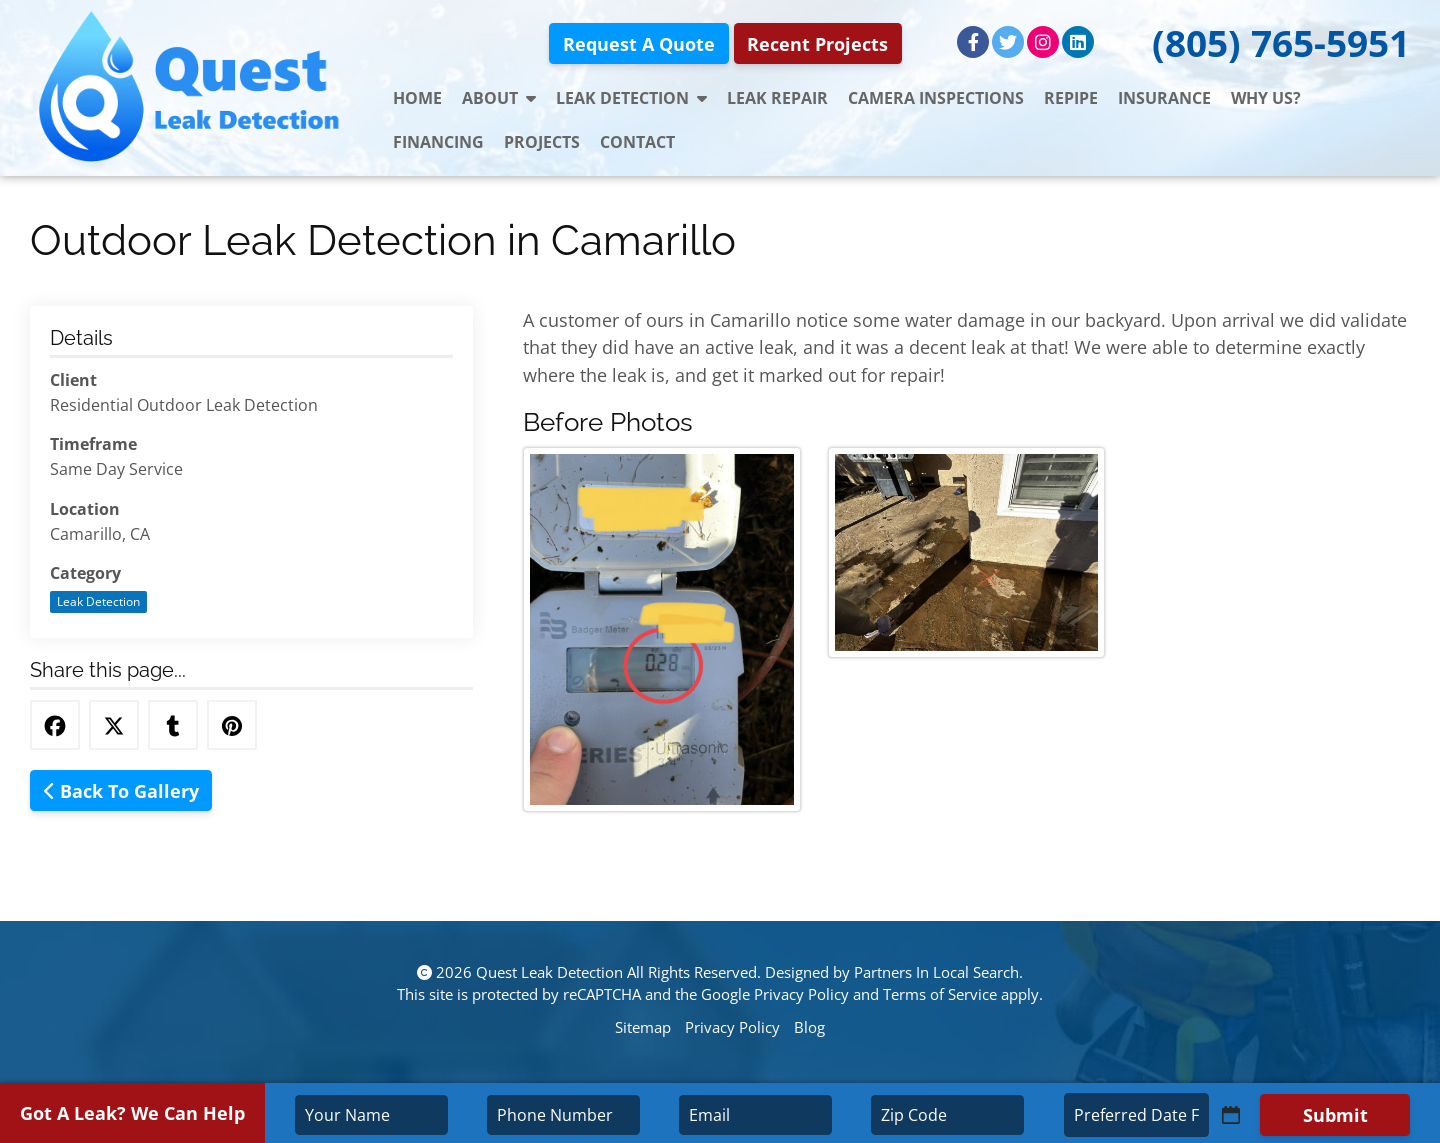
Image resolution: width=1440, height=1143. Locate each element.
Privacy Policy (801, 994)
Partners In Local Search (936, 972)
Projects (542, 142)
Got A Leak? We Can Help (132, 1112)
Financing (438, 142)
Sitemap (643, 1027)
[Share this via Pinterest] (232, 725)
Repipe (1071, 98)
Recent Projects (817, 43)
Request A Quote (639, 43)
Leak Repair (777, 98)
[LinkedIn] (1078, 42)
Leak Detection (631, 98)
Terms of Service (940, 994)
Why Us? (1266, 98)
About (499, 98)
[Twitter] (1008, 42)
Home (417, 98)
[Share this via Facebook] (55, 725)
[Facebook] (973, 42)
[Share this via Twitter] (114, 725)
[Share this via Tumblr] (173, 725)
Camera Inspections (936, 98)
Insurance (1164, 98)
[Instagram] (1043, 42)
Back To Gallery (121, 790)
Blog (809, 1027)
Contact (637, 142)
